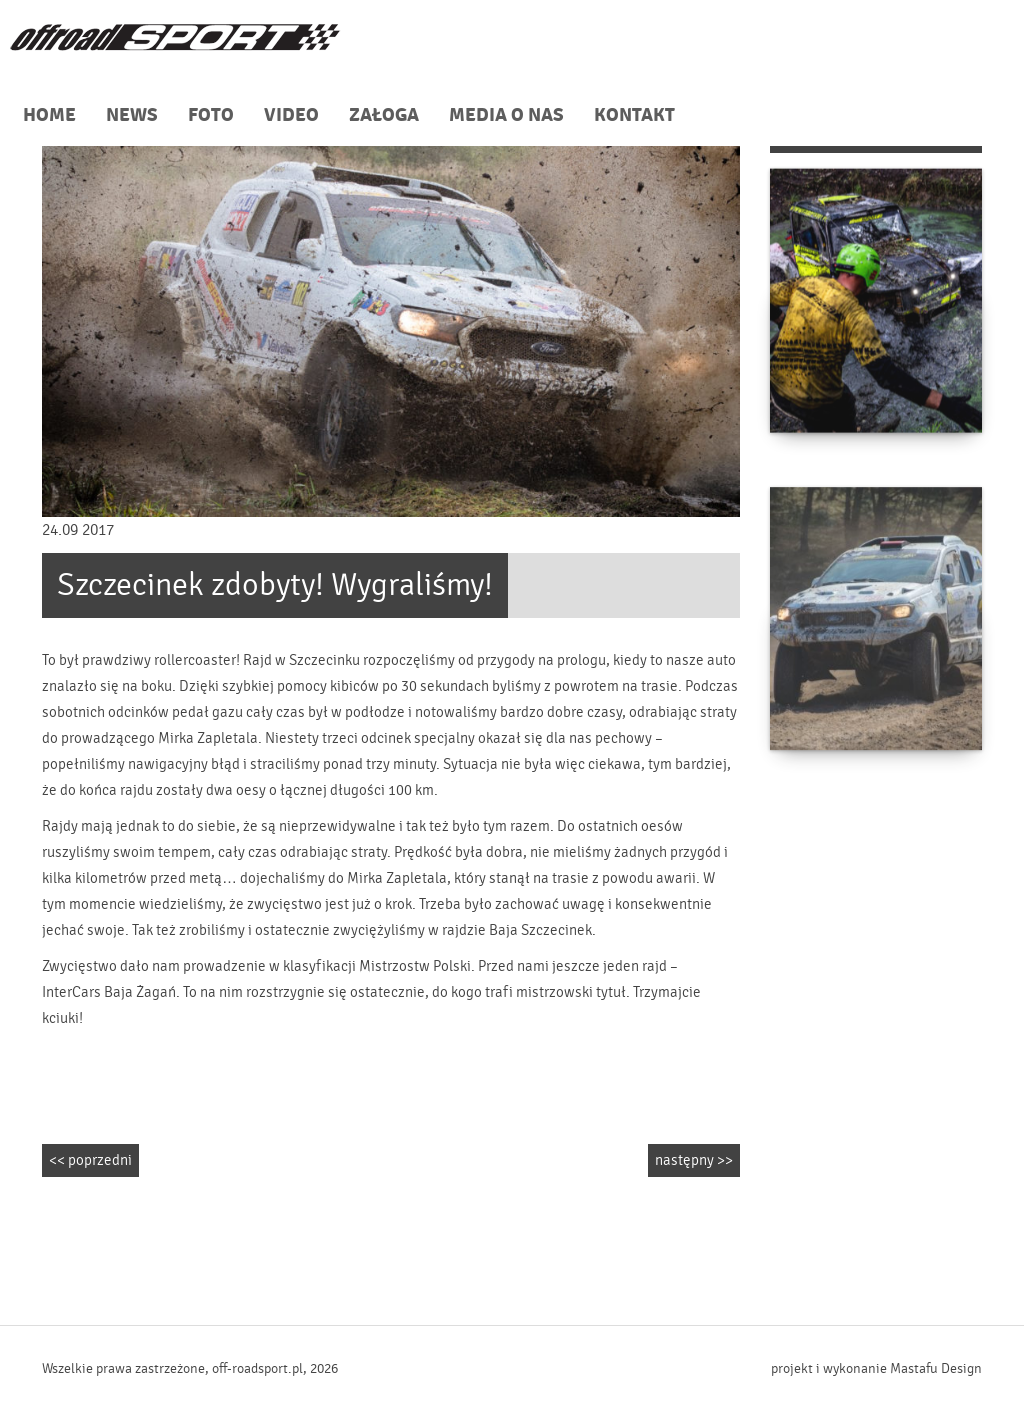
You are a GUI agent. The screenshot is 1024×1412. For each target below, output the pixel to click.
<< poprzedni (90, 1160)
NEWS (132, 115)
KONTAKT (634, 115)
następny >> (694, 1160)
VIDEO (291, 115)
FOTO (211, 115)
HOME (49, 115)
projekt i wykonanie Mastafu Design (876, 1369)
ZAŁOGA (384, 115)
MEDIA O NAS (506, 115)
